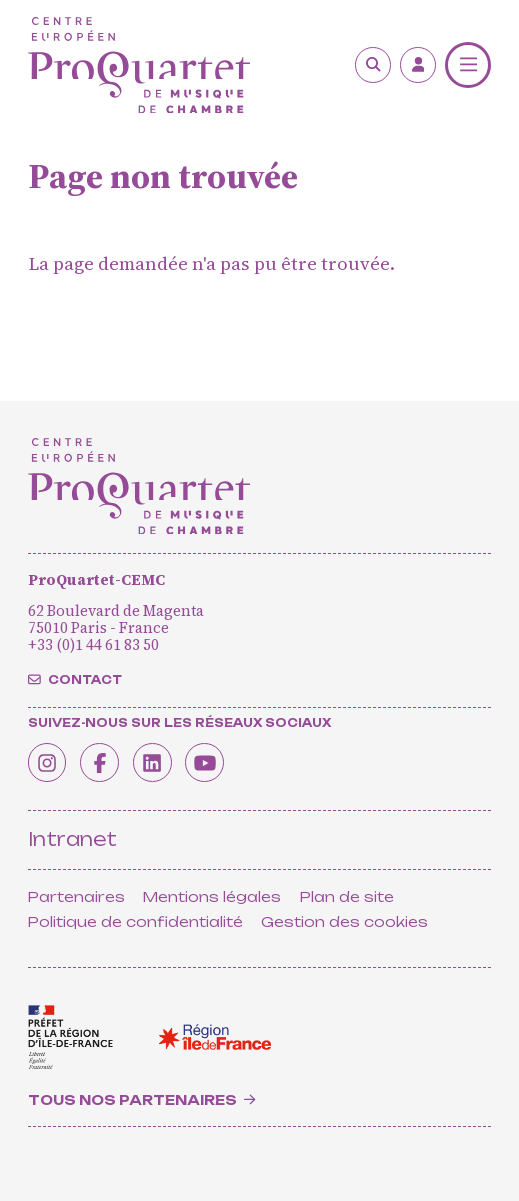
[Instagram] (50, 760)
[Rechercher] (373, 65)
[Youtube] (225, 760)
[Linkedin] (166, 760)
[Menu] (468, 65)
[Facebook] (108, 760)
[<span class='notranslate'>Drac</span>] (70, 1037)
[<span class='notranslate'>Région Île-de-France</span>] (214, 1037)
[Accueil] (139, 65)
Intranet (72, 839)
